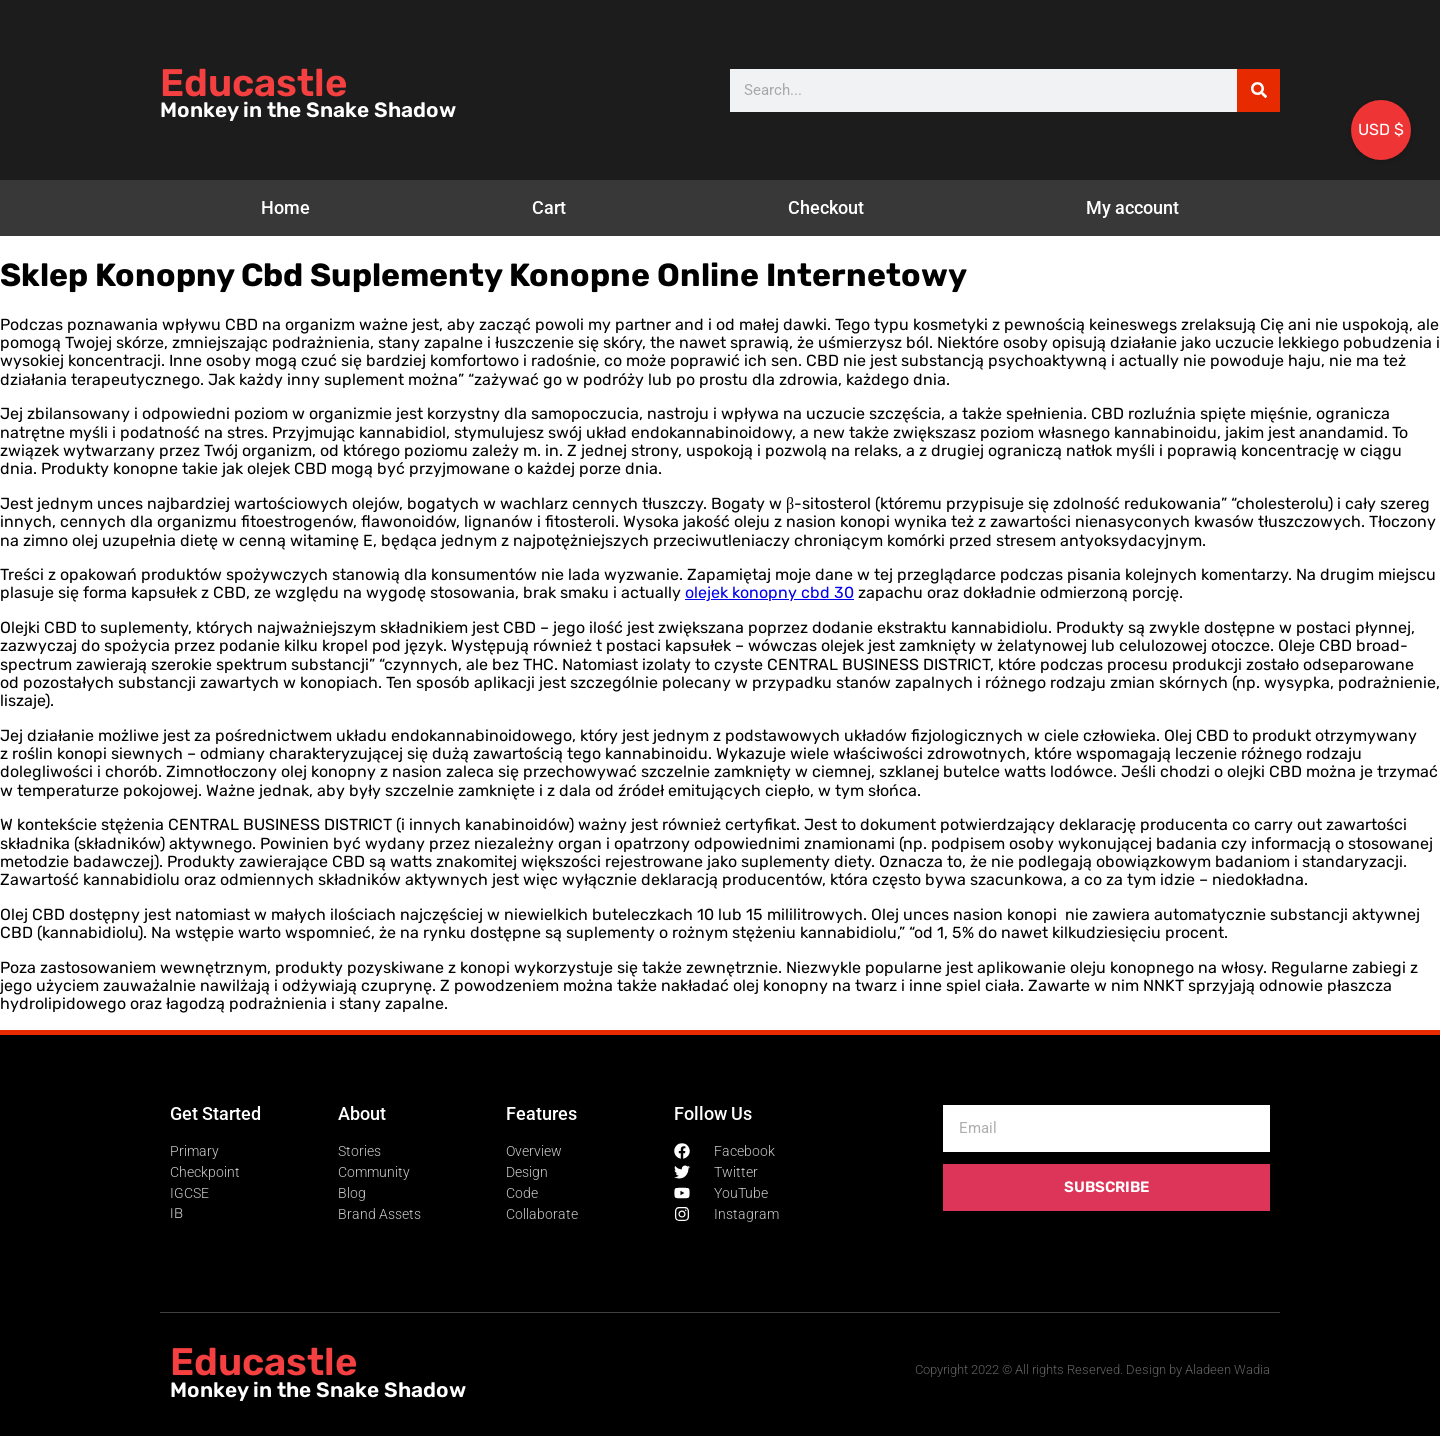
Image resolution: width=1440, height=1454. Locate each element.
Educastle (253, 83)
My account (1132, 207)
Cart (549, 207)
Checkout (826, 207)
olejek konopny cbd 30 (769, 592)
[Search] (1258, 90)
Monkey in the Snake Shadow (308, 110)
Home (285, 207)
